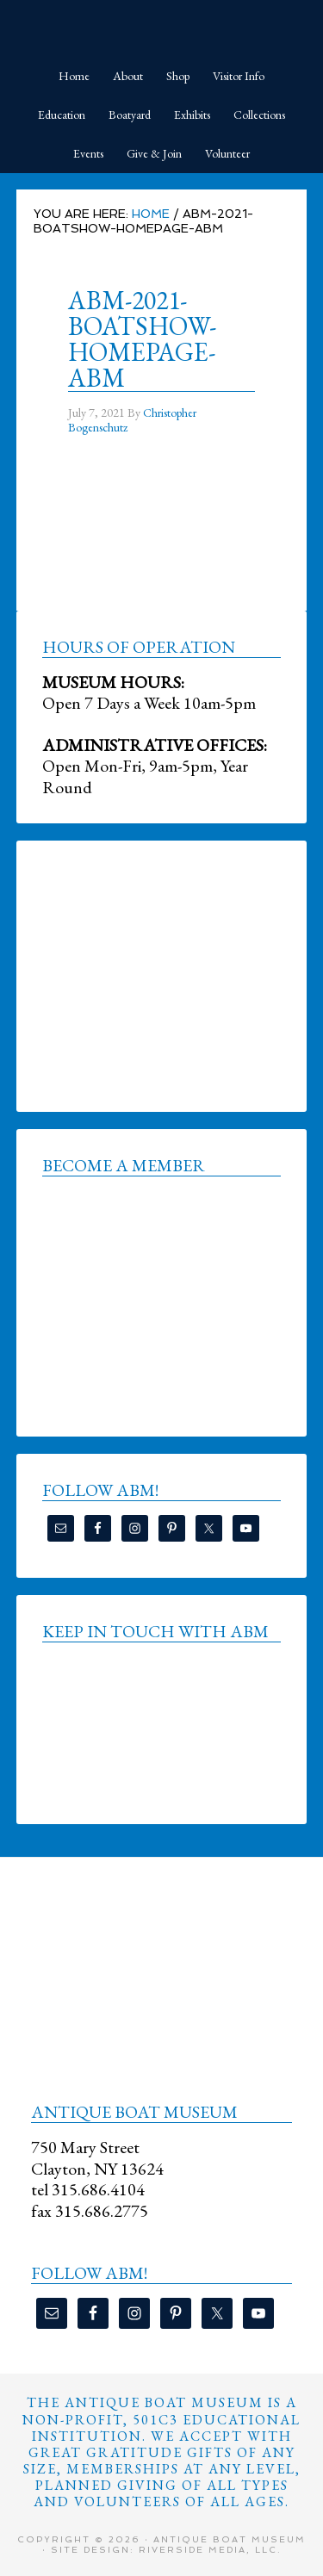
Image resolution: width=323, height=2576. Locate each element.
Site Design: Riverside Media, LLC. (166, 2549)
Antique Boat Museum (161, 26)
